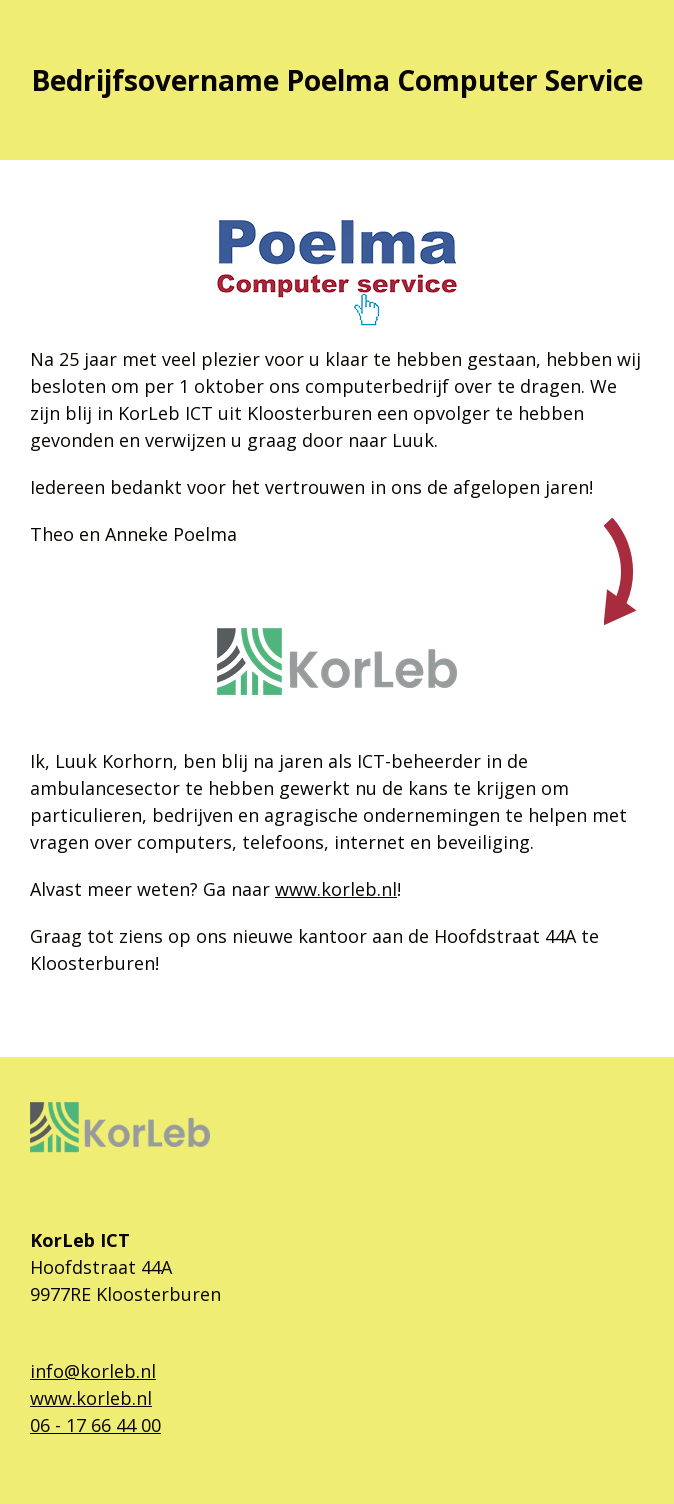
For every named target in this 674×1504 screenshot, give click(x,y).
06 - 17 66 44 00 (95, 1425)
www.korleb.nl (336, 889)
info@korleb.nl (93, 1371)
